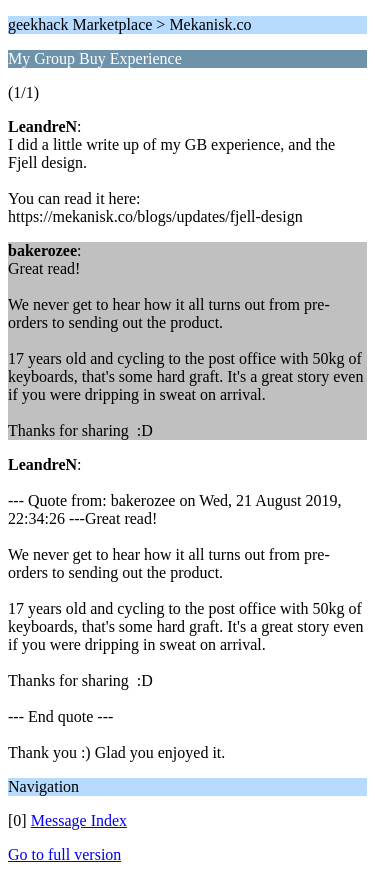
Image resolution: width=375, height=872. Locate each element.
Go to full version (64, 854)
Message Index (79, 820)
